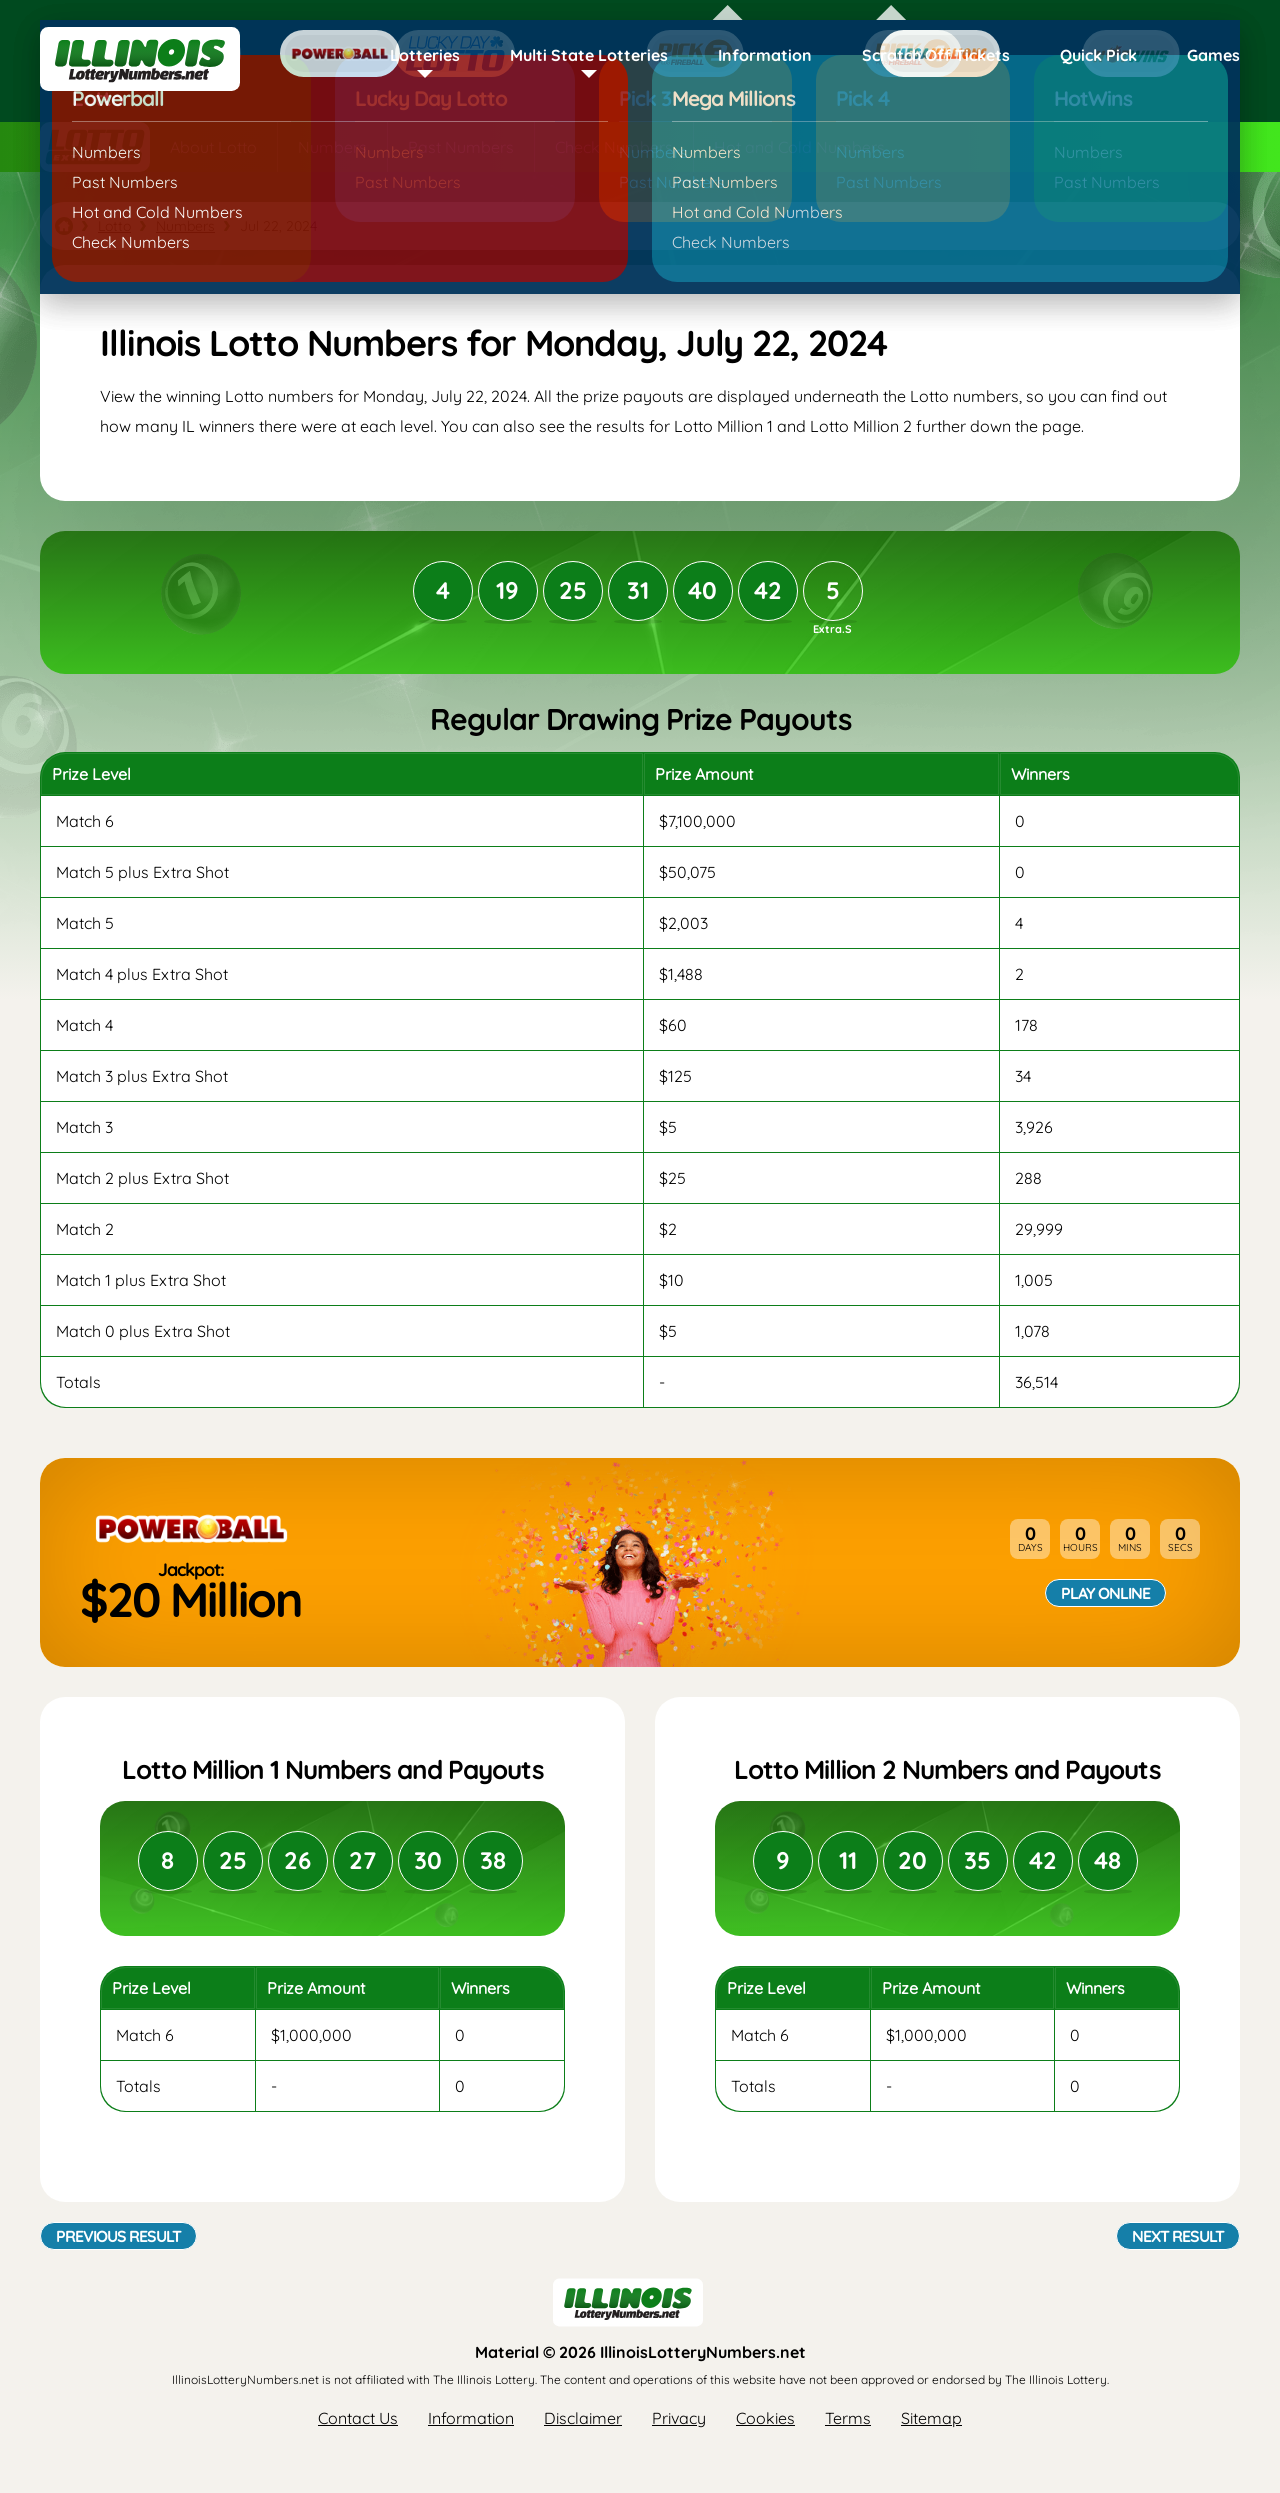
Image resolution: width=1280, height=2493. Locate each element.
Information (765, 55)
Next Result (1178, 2236)
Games (1213, 55)
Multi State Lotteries (589, 55)
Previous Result (118, 2236)
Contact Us (358, 2418)
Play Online (1105, 1593)
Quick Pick (1098, 55)
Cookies (765, 2418)
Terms (848, 2418)
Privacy (679, 2418)
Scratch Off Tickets (936, 55)
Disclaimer (583, 2418)
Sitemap (931, 2418)
